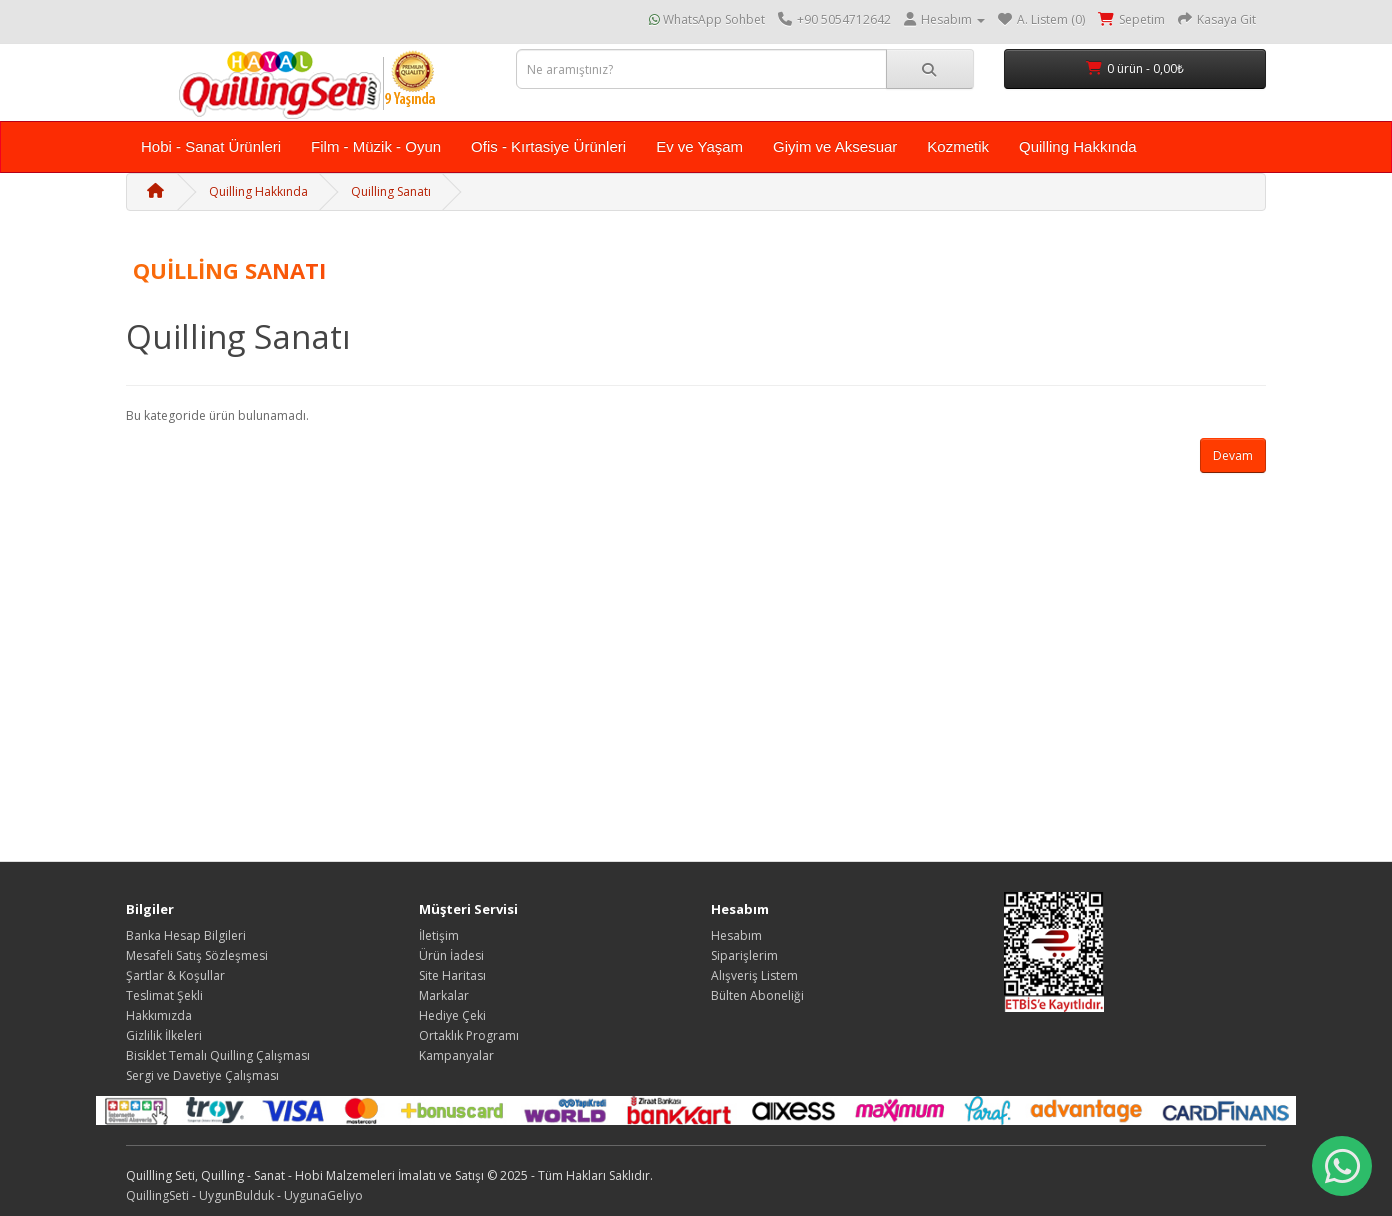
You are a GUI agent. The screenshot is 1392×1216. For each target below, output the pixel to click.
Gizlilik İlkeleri (164, 1035)
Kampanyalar (456, 1055)
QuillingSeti (157, 1195)
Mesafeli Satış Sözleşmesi (197, 955)
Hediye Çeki (452, 1015)
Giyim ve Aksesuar (835, 146)
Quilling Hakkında (1078, 146)
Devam (1233, 455)
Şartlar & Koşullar (175, 975)
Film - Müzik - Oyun (376, 146)
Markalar (444, 995)
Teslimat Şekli (164, 995)
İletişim (439, 935)
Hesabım (736, 935)
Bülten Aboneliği (757, 995)
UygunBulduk (236, 1195)
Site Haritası (452, 975)
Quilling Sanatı (391, 191)
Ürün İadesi (451, 955)
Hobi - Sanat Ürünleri (211, 146)
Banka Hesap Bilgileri (186, 935)
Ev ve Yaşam (699, 146)
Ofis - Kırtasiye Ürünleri (548, 146)
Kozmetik (958, 146)
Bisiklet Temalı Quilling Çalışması (218, 1055)
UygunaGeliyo (323, 1195)
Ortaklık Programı (469, 1035)
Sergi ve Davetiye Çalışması (202, 1075)
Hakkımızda (159, 1015)
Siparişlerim (744, 955)
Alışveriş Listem (754, 975)
